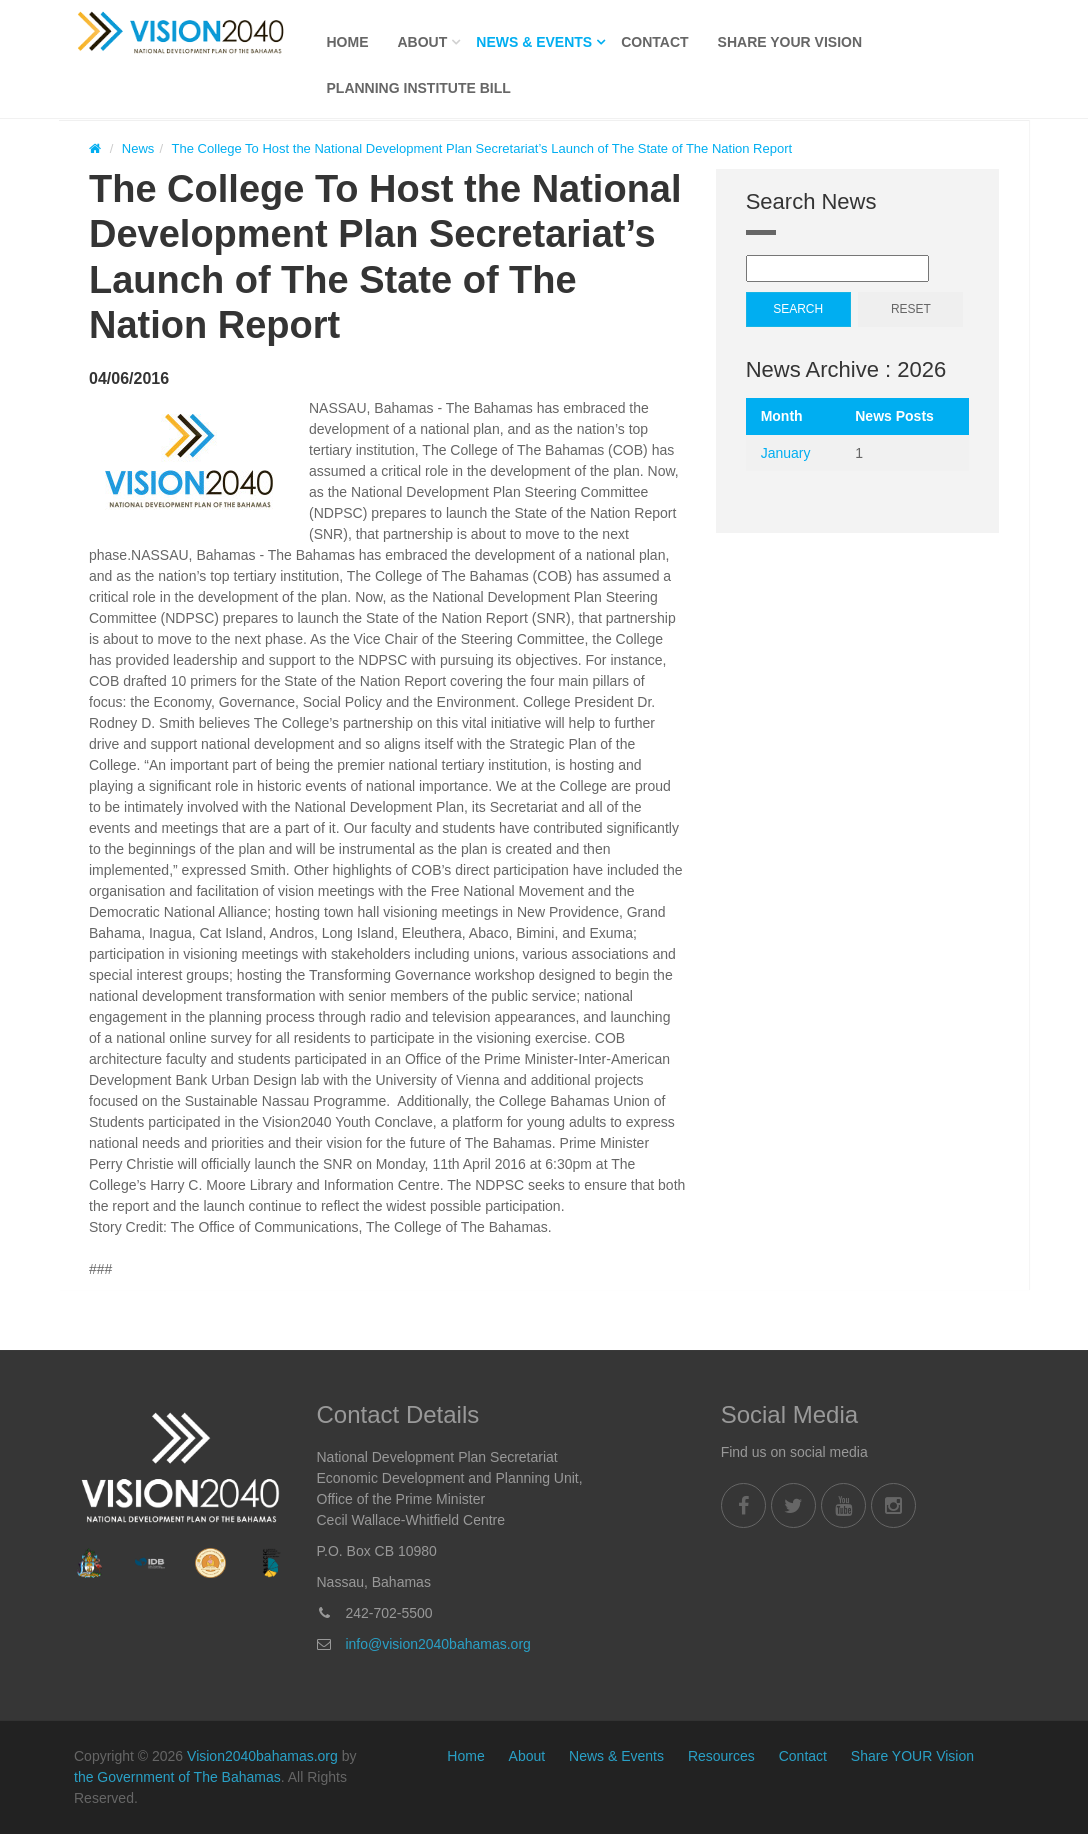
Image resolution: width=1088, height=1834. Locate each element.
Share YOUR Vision (790, 42)
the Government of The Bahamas (177, 1777)
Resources (721, 1756)
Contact (654, 42)
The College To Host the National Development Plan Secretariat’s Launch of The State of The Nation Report (482, 148)
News (138, 148)
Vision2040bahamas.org (262, 1756)
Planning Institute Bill (419, 88)
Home (348, 42)
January (786, 453)
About (423, 42)
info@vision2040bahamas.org (437, 1644)
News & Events (534, 42)
